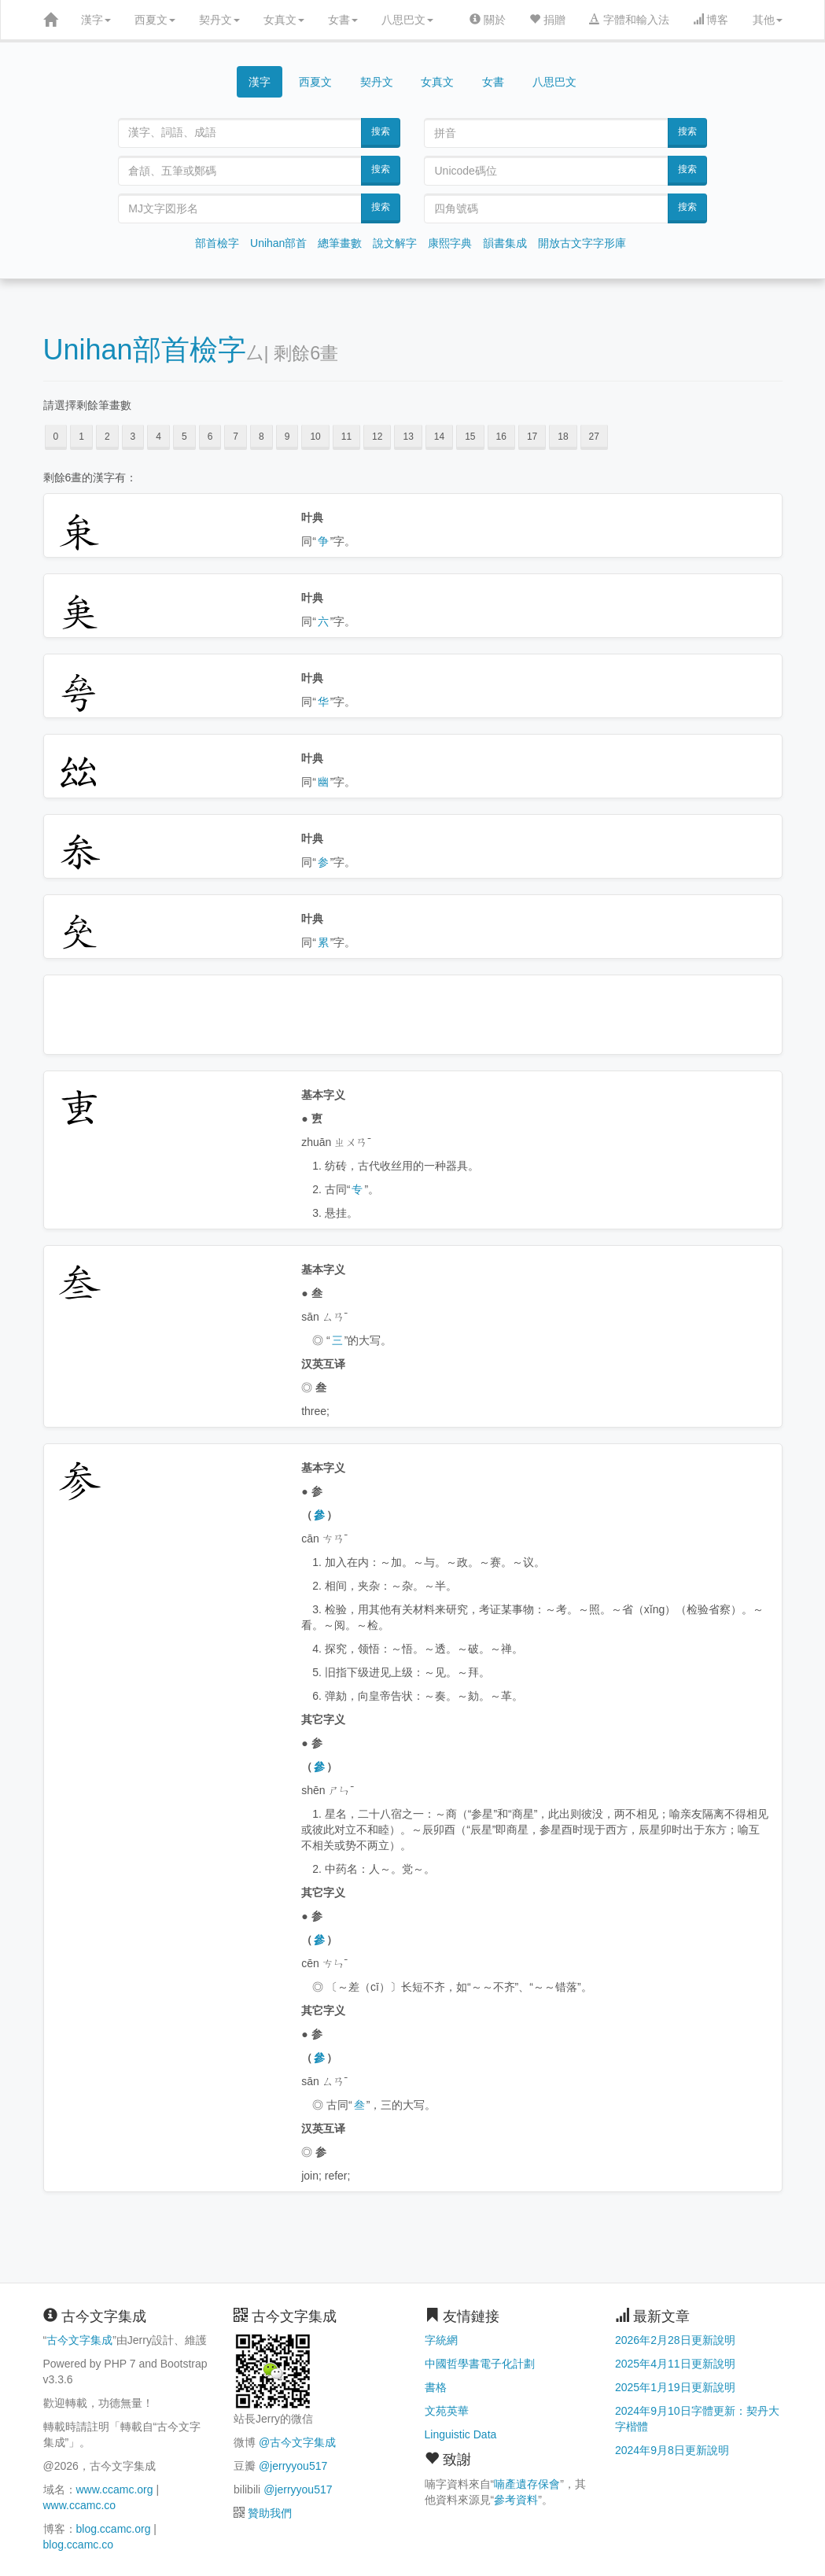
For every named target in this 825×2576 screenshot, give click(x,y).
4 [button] (158, 436)
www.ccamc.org (114, 2489)
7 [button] (235, 436)
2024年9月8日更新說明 (672, 2450)
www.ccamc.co (79, 2505)
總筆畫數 (340, 243)
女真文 (283, 19)
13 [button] (408, 436)
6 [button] (210, 436)
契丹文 (219, 19)
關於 (488, 19)
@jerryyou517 (293, 2466)
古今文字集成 (79, 2340)
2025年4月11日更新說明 (675, 2363)
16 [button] (501, 436)
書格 (436, 2387)
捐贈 (547, 19)
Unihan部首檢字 (144, 350)
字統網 (441, 2340)
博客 (711, 19)
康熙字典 (450, 243)
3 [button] (133, 436)
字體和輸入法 (629, 19)
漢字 (96, 19)
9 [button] (287, 436)
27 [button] (594, 436)
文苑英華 (447, 2411)
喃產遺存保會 (527, 2484)
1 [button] (81, 436)
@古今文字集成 (297, 2442)
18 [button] (563, 436)
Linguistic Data (461, 2434)
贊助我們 (270, 2513)
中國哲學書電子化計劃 (480, 2363)
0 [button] (56, 436)
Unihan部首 (278, 243)
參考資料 (516, 2499)
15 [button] (470, 436)
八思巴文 (407, 19)
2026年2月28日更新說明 (675, 2340)
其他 (768, 19)
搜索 (380, 131)
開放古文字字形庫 (582, 243)
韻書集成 (505, 243)
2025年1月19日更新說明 (675, 2387)
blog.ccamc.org (113, 2529)
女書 (343, 19)
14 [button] (439, 436)
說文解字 (395, 243)
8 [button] (261, 436)
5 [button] (184, 436)
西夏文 (154, 19)
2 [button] (107, 436)
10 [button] (315, 436)
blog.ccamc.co (78, 2544)
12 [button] (377, 436)
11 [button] (346, 436)
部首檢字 (217, 243)
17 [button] (532, 436)
